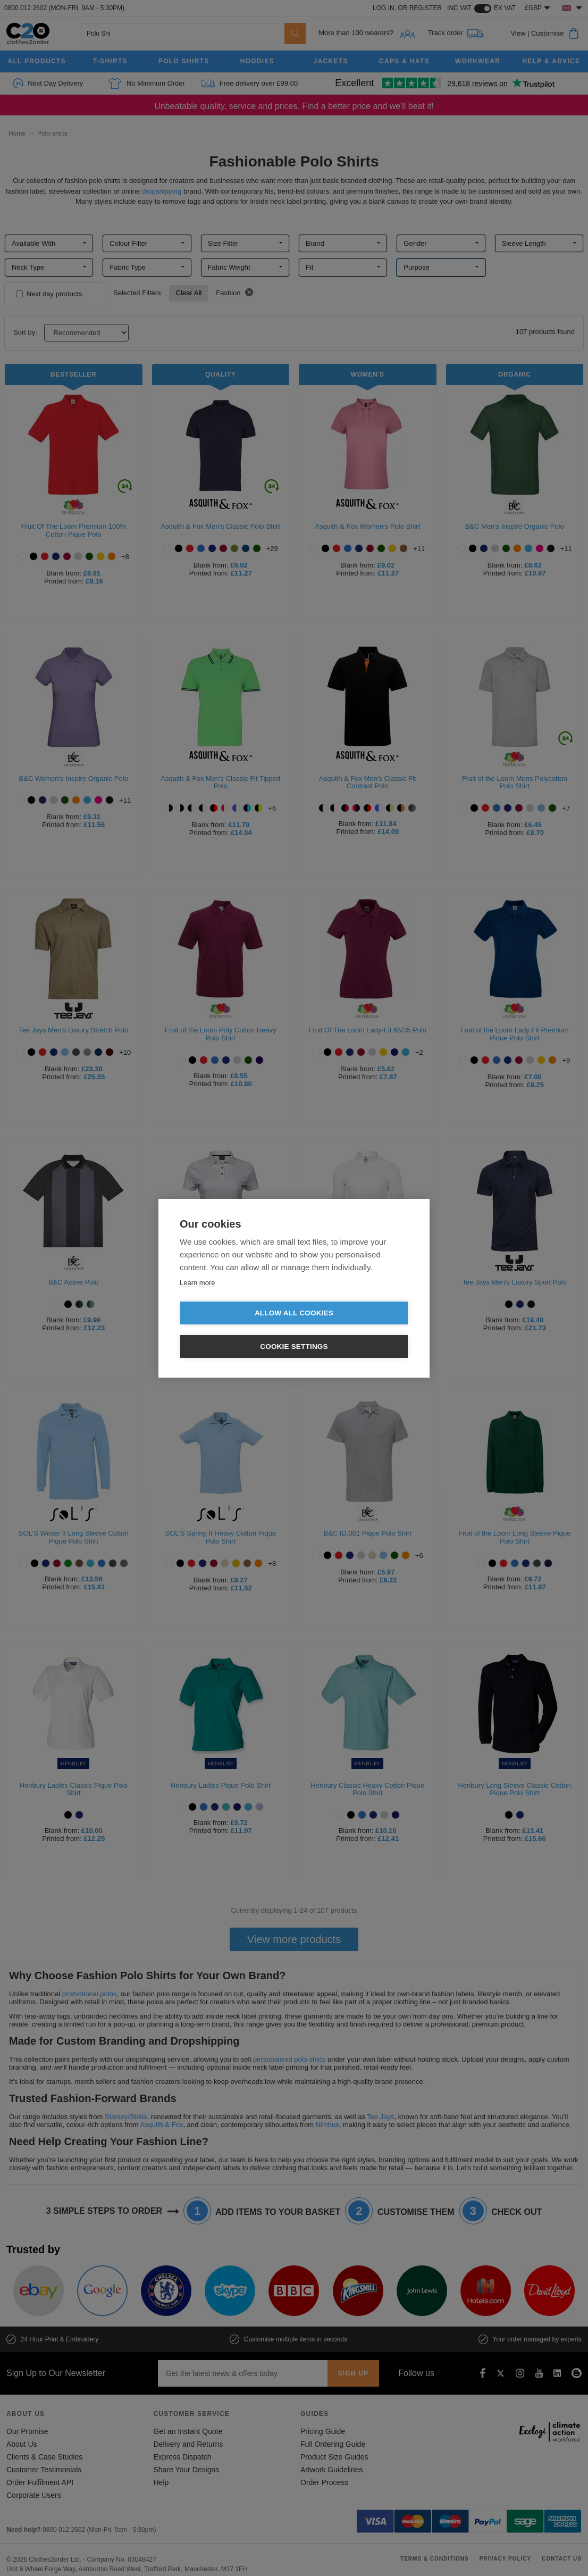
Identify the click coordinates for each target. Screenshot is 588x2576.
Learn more (197, 1299)
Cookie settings (355, 1330)
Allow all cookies (233, 1330)
